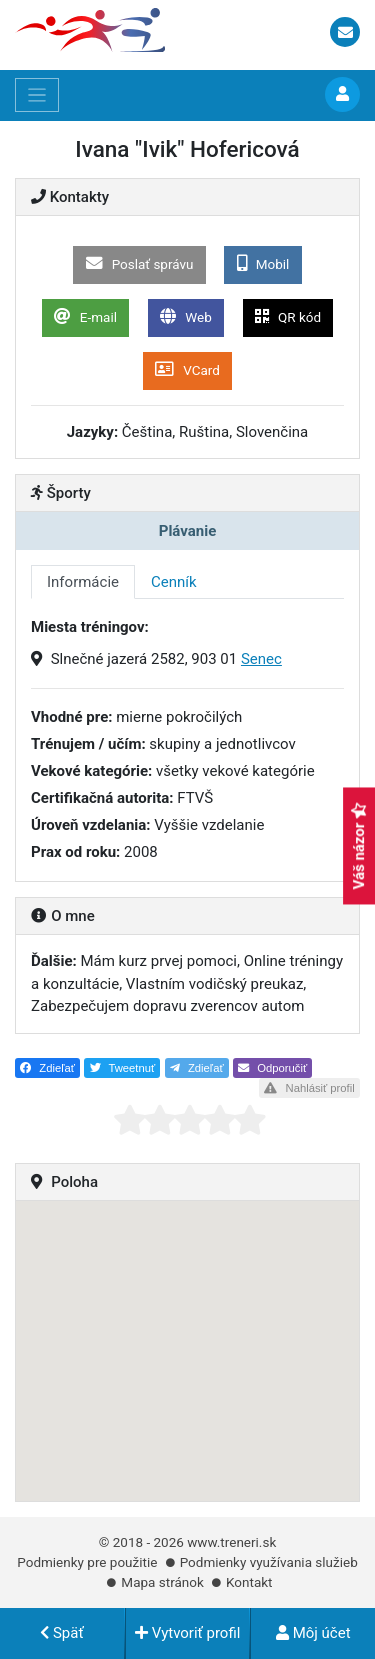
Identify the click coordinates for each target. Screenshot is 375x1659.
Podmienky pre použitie (87, 1562)
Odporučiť (272, 1068)
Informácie (83, 582)
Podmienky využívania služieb (269, 1562)
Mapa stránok (162, 1582)
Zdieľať (47, 1068)
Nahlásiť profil (309, 1088)
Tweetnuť (123, 1068)
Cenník (174, 582)
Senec (261, 659)
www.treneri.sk (231, 1542)
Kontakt (249, 1582)
